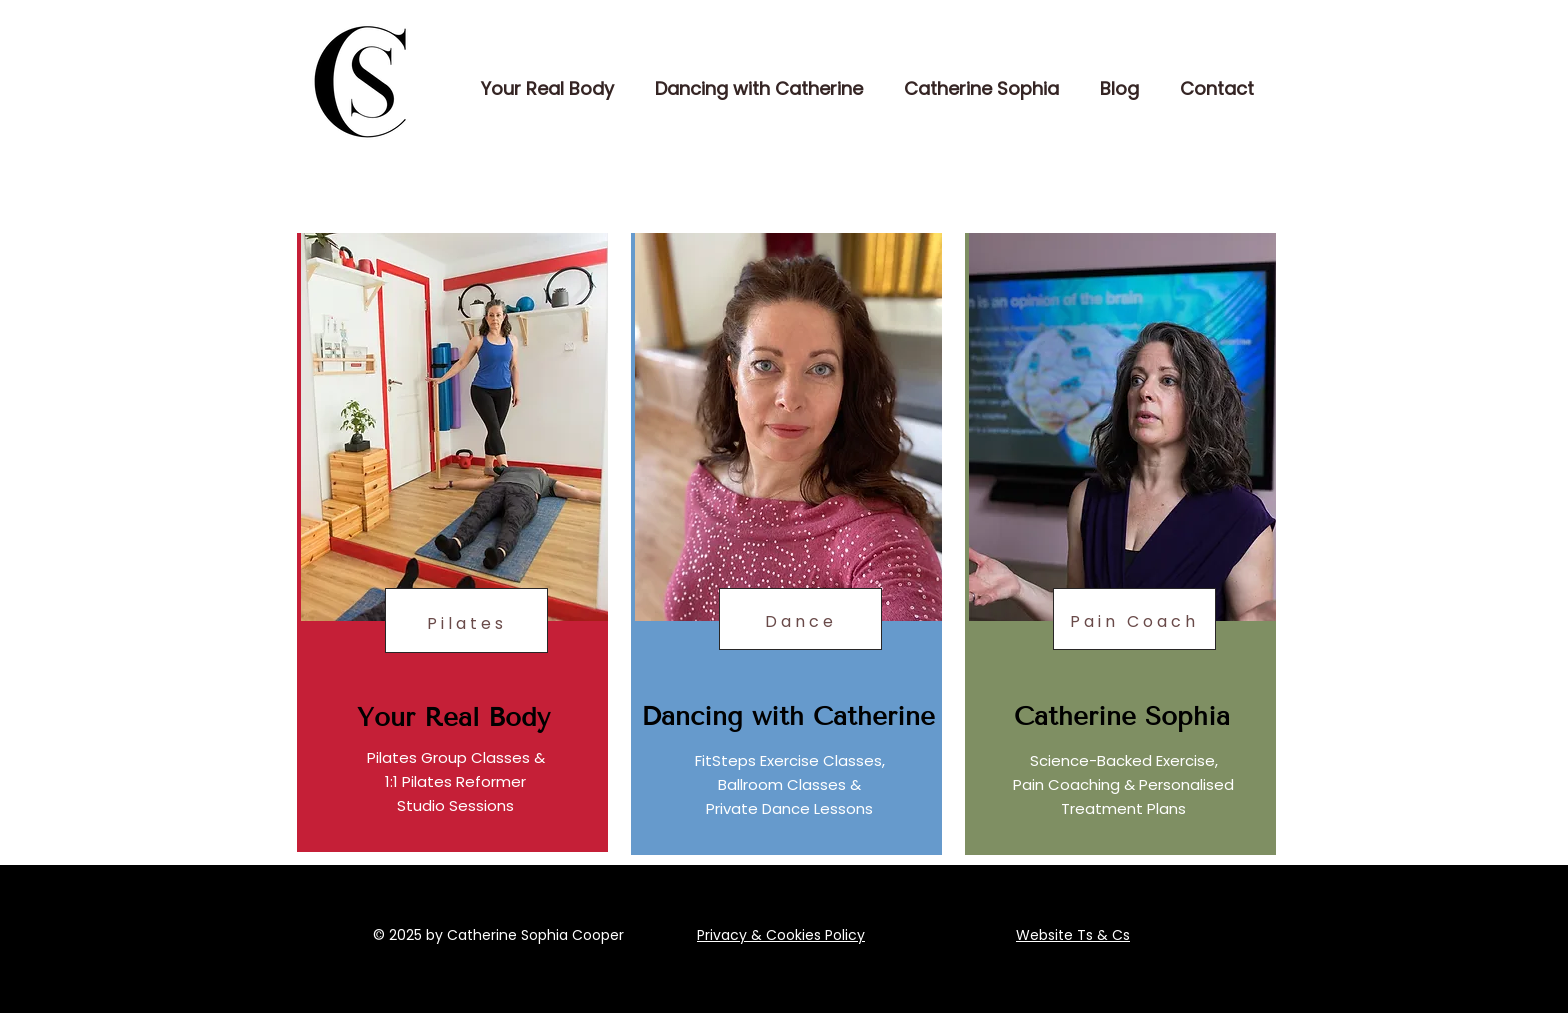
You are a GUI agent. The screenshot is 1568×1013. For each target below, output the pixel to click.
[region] (452, 542)
